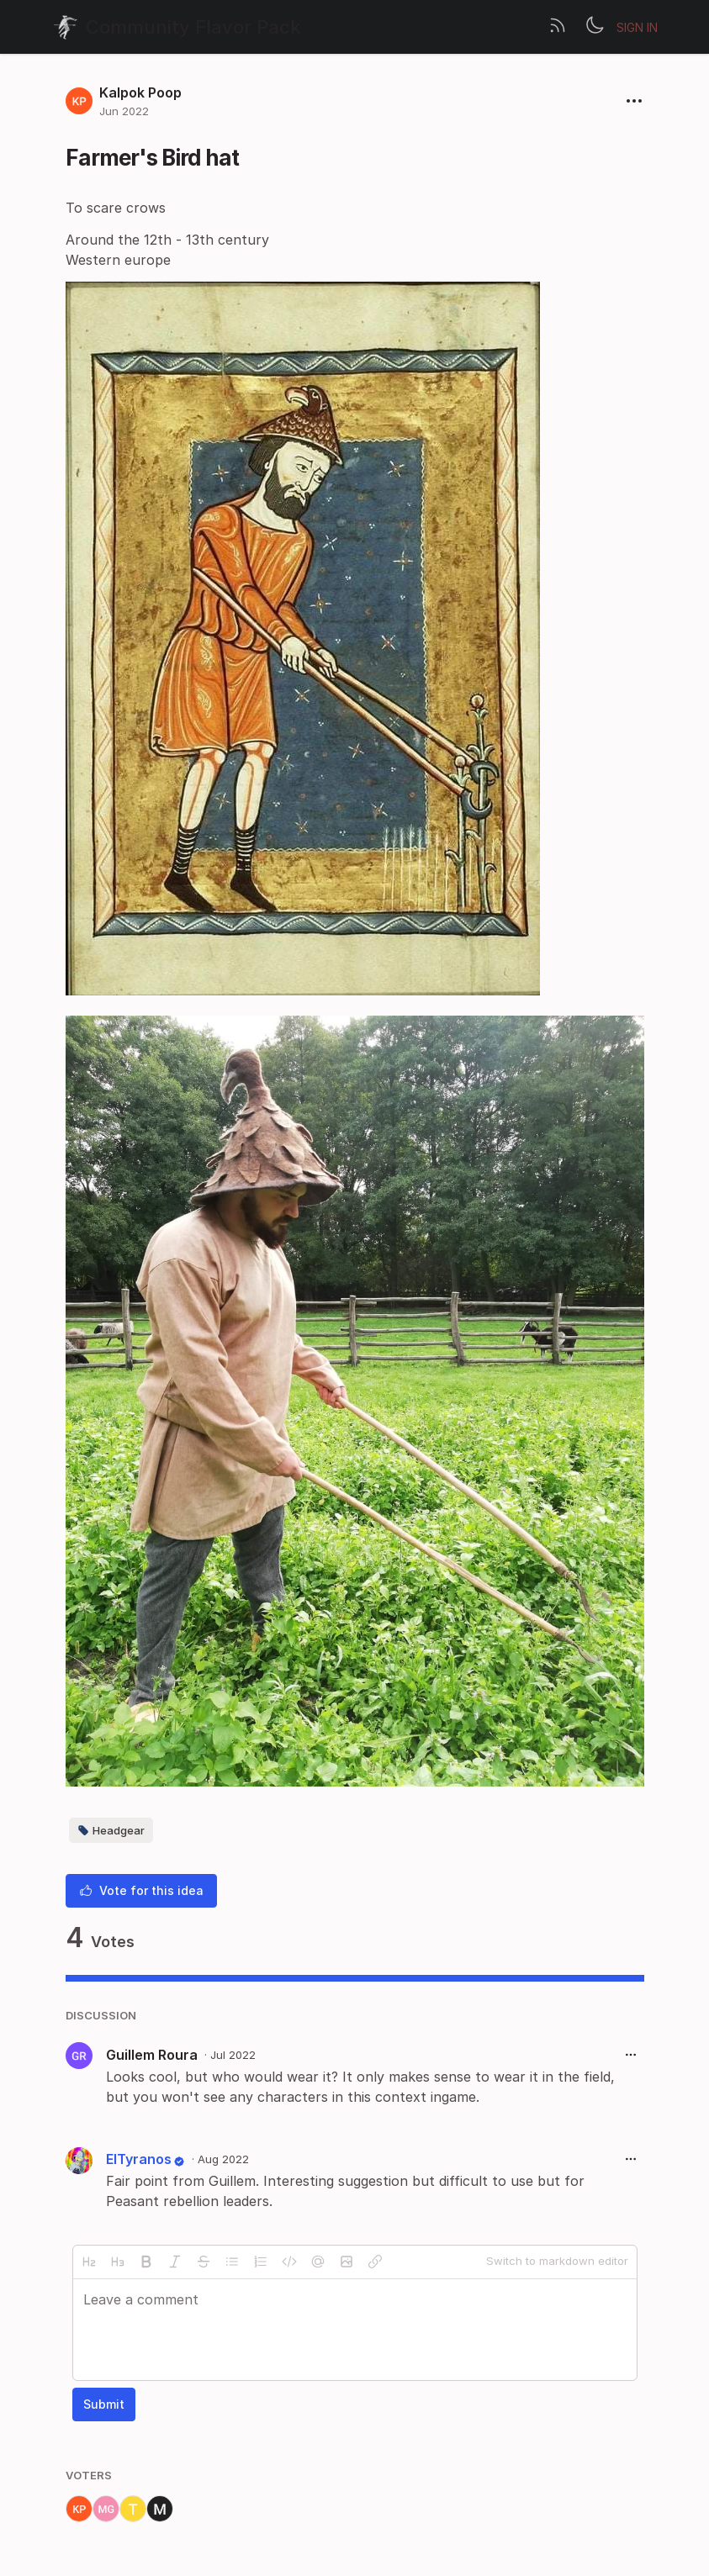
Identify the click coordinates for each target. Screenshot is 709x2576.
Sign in (637, 27)
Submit (103, 2404)
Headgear (111, 1830)
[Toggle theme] (594, 27)
